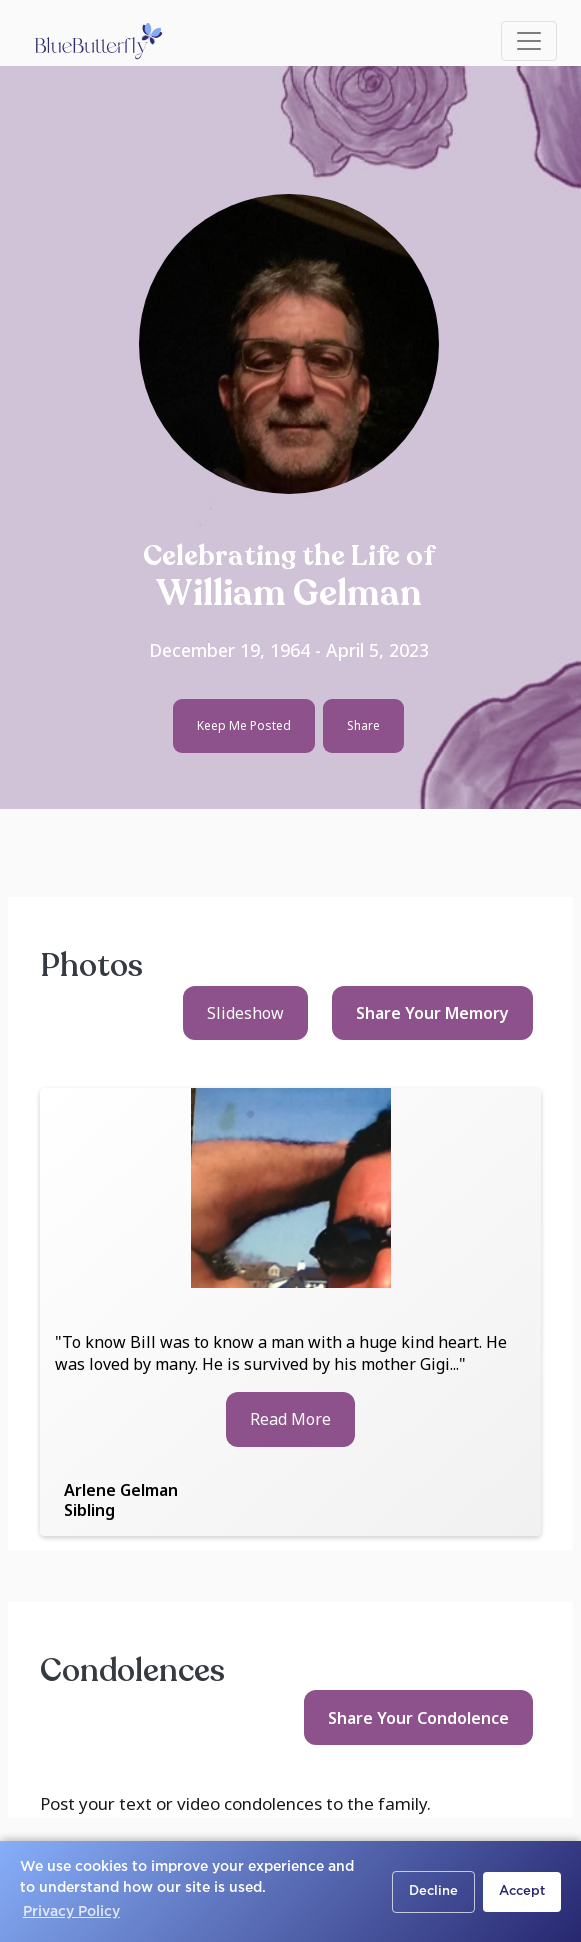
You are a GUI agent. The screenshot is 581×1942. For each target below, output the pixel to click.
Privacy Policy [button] (71, 1912)
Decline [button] (433, 1891)
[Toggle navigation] (529, 41)
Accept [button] (522, 1891)
